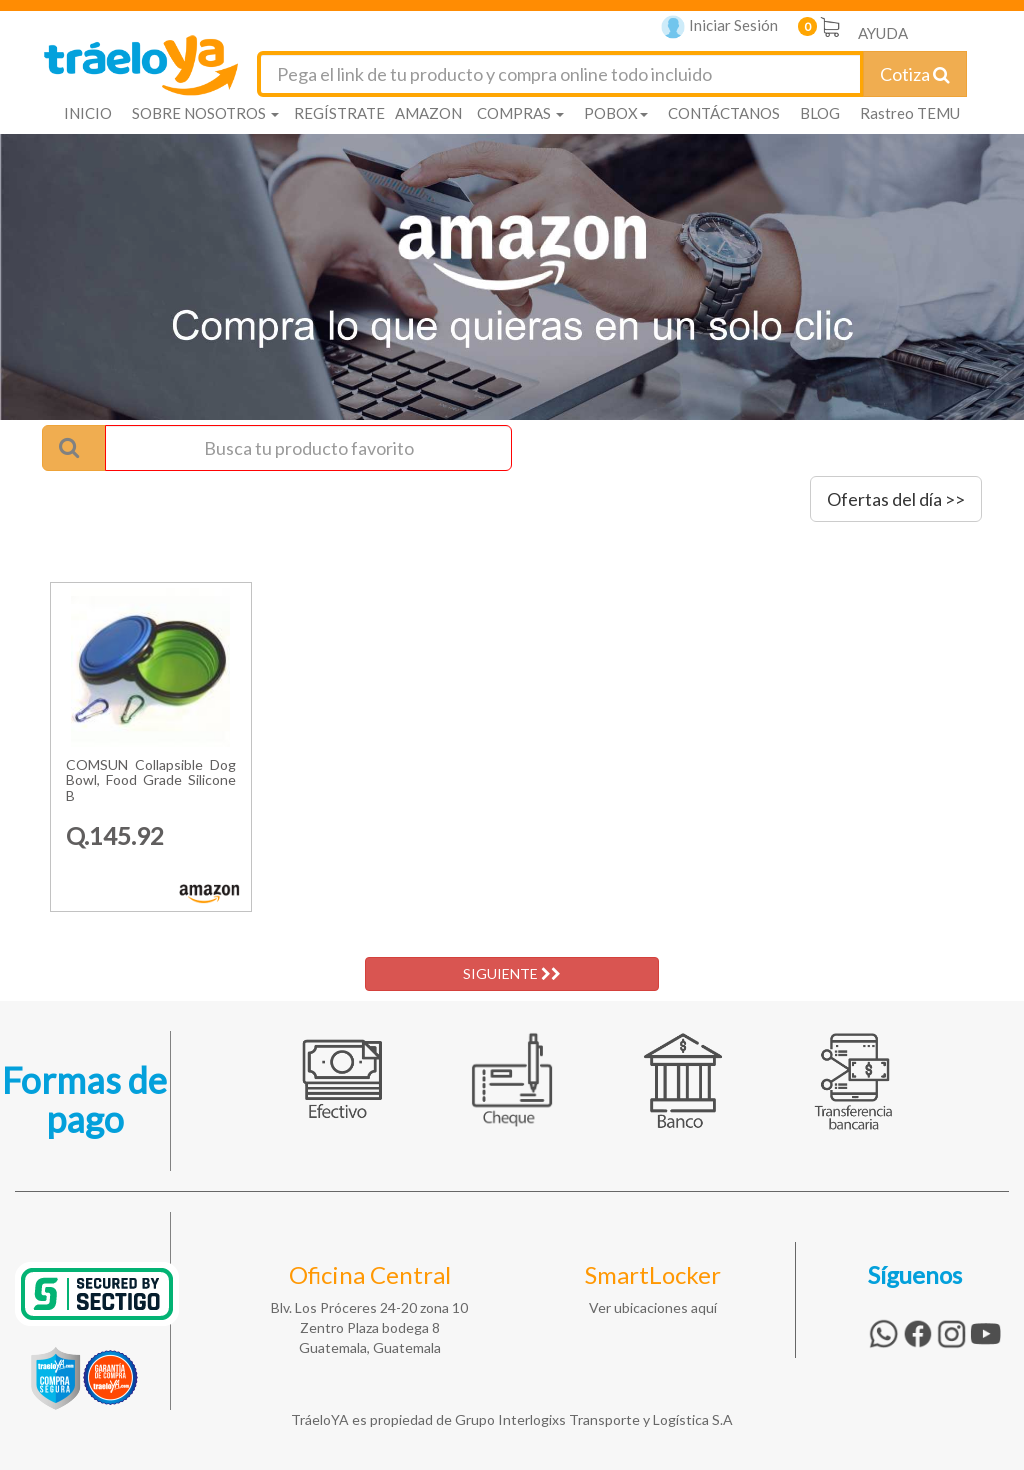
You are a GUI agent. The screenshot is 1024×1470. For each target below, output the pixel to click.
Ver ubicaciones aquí (653, 1307)
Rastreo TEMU (910, 113)
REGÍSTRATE (339, 113)
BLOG (820, 113)
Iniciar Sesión (719, 27)
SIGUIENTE (512, 973)
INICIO (88, 113)
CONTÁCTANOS (724, 113)
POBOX (616, 113)
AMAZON (428, 113)
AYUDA (883, 33)
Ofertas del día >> (896, 499)
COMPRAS (520, 113)
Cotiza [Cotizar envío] (915, 74)
